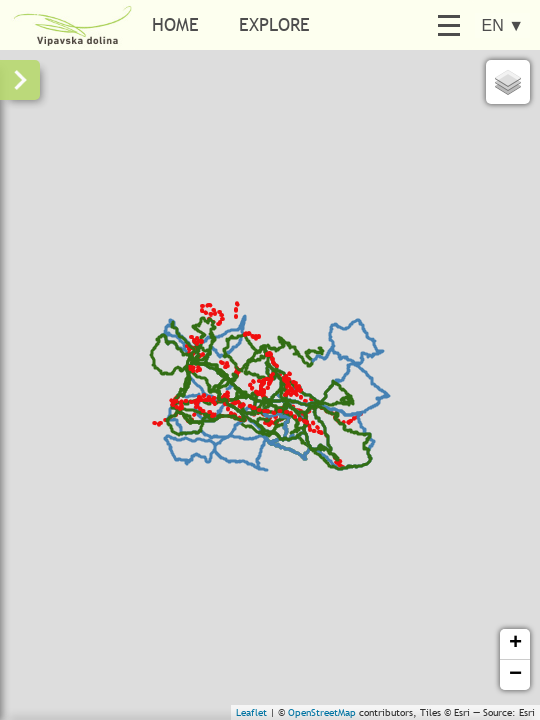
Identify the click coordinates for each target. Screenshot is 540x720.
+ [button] (515, 644)
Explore (274, 24)
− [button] (515, 675)
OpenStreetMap (322, 712)
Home (175, 24)
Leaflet (251, 712)
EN (502, 25)
